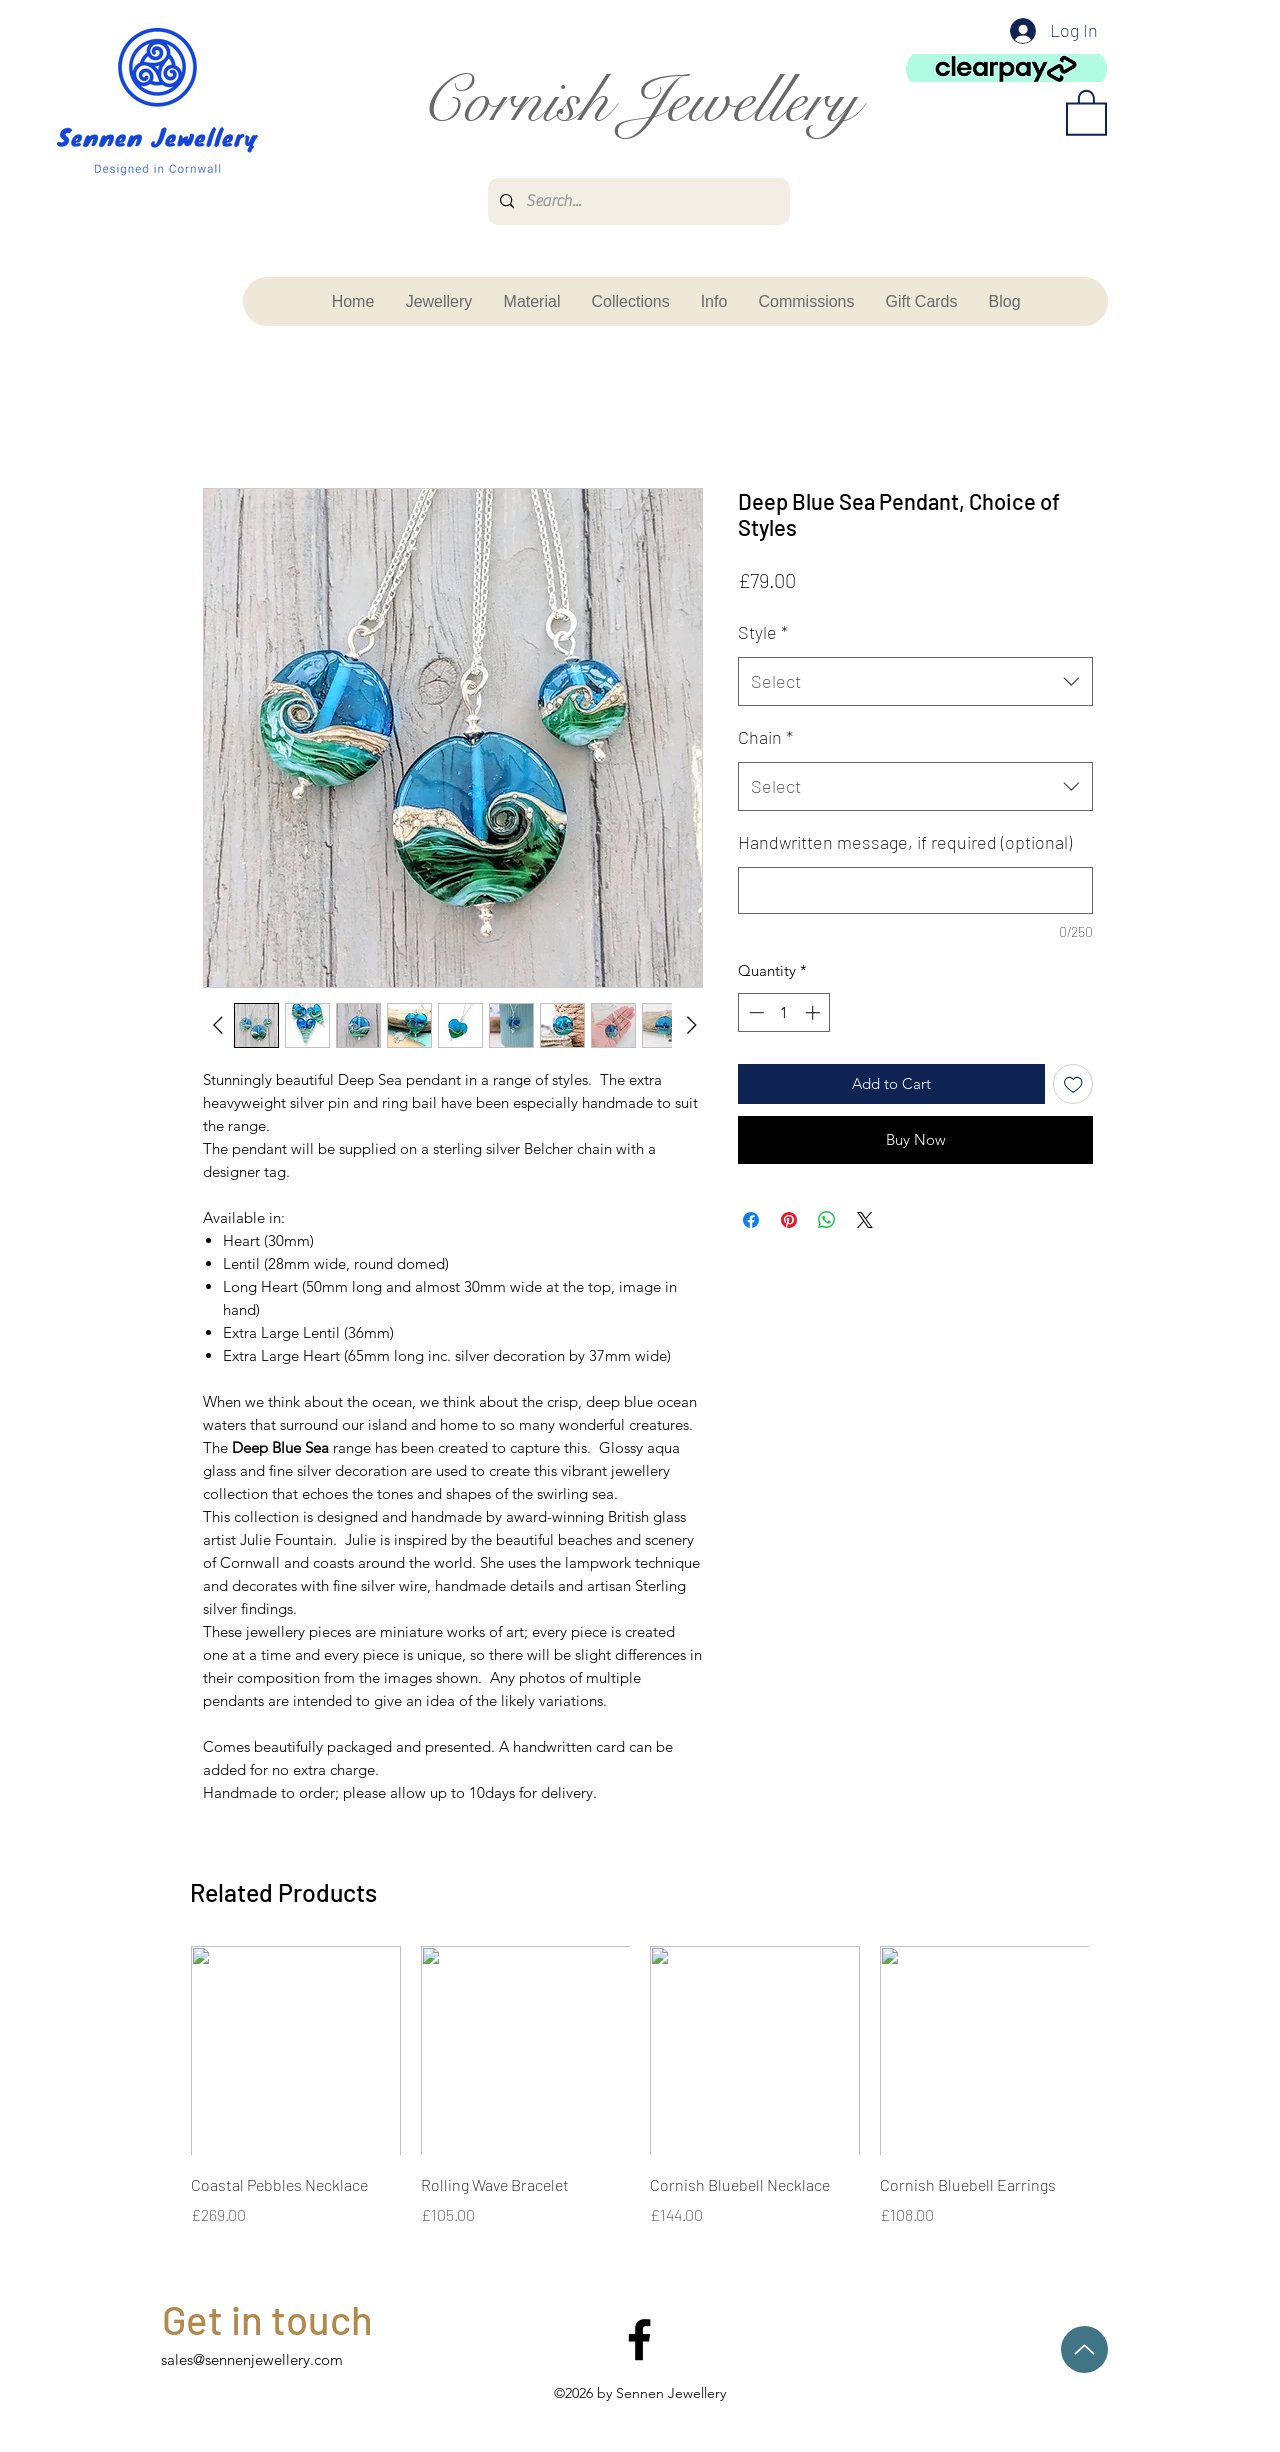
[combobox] (915, 682)
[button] (1086, 111)
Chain (765, 737)
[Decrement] (754, 1012)
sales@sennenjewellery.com (252, 2359)
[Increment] (814, 1012)
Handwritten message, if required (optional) (905, 842)
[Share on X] (865, 1220)
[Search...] (637, 201)
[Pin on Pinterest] (789, 1220)
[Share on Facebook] (751, 1220)
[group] (640, 2101)
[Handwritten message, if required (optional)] (915, 890)
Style (763, 632)
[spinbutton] (784, 1012)
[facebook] (639, 2339)
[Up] (1084, 2349)
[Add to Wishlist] (1073, 1084)
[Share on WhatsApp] (827, 1220)
